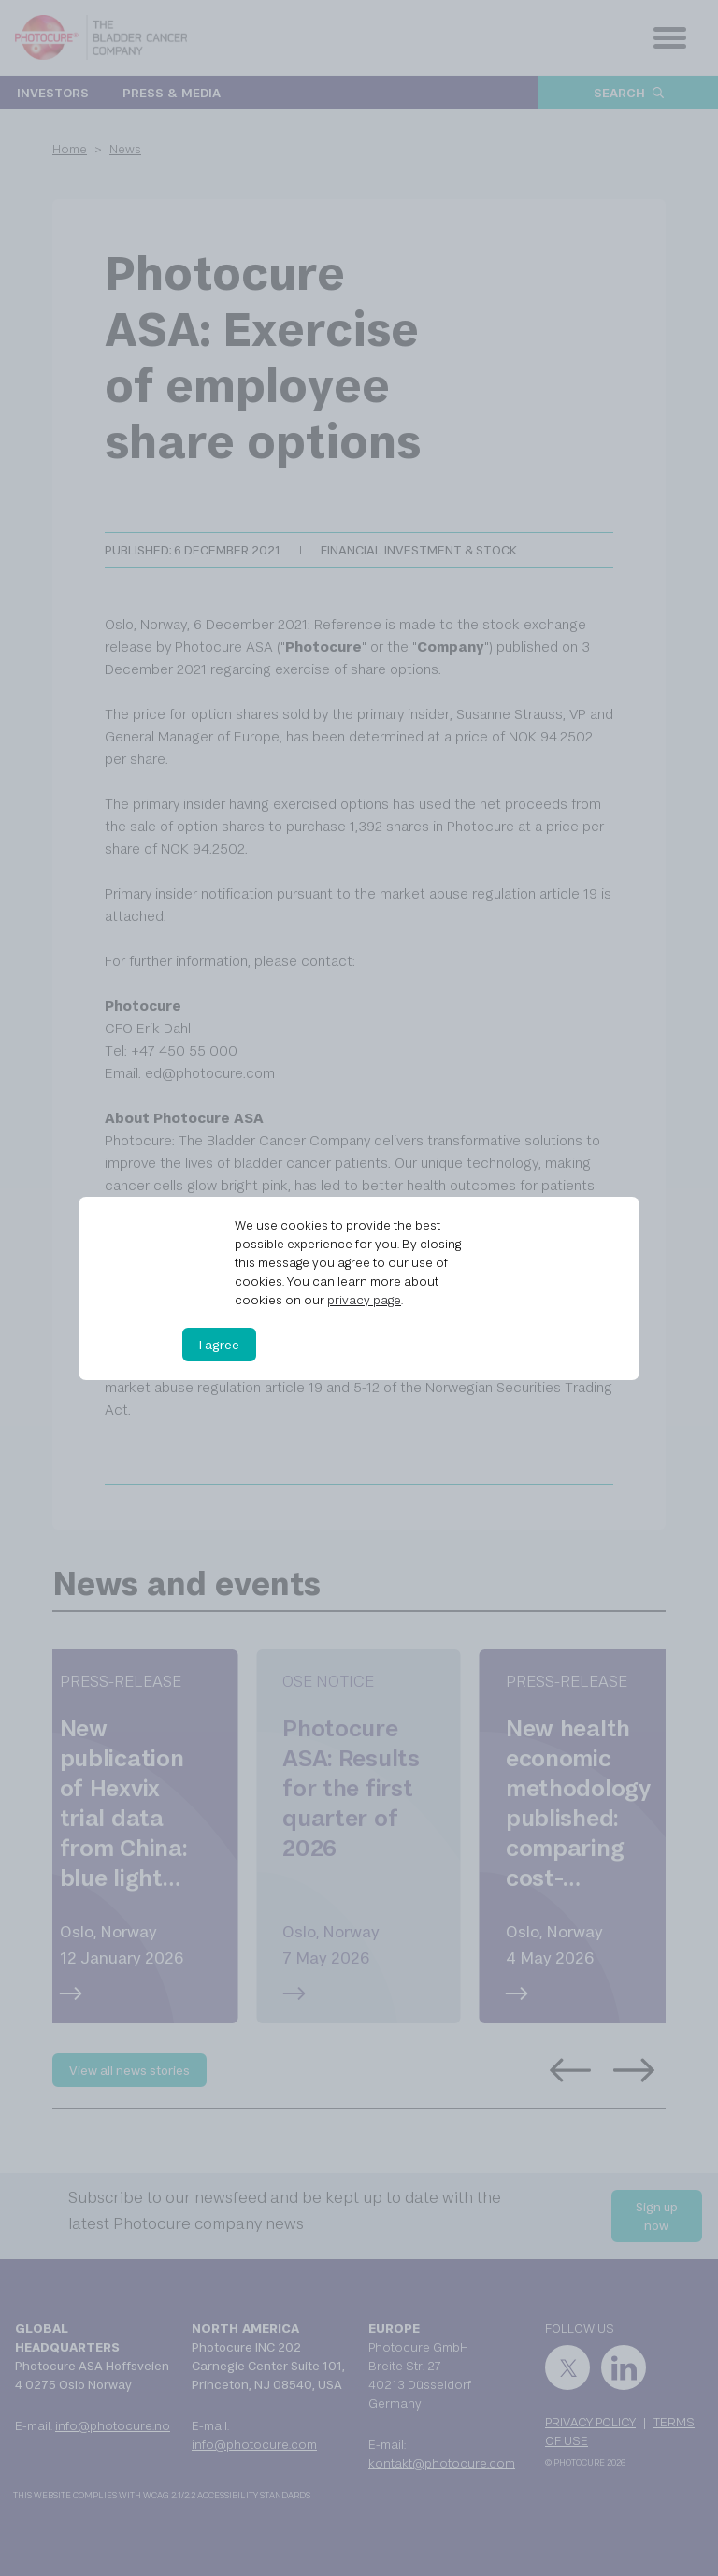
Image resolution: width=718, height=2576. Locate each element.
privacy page (364, 1299)
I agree (219, 1344)
